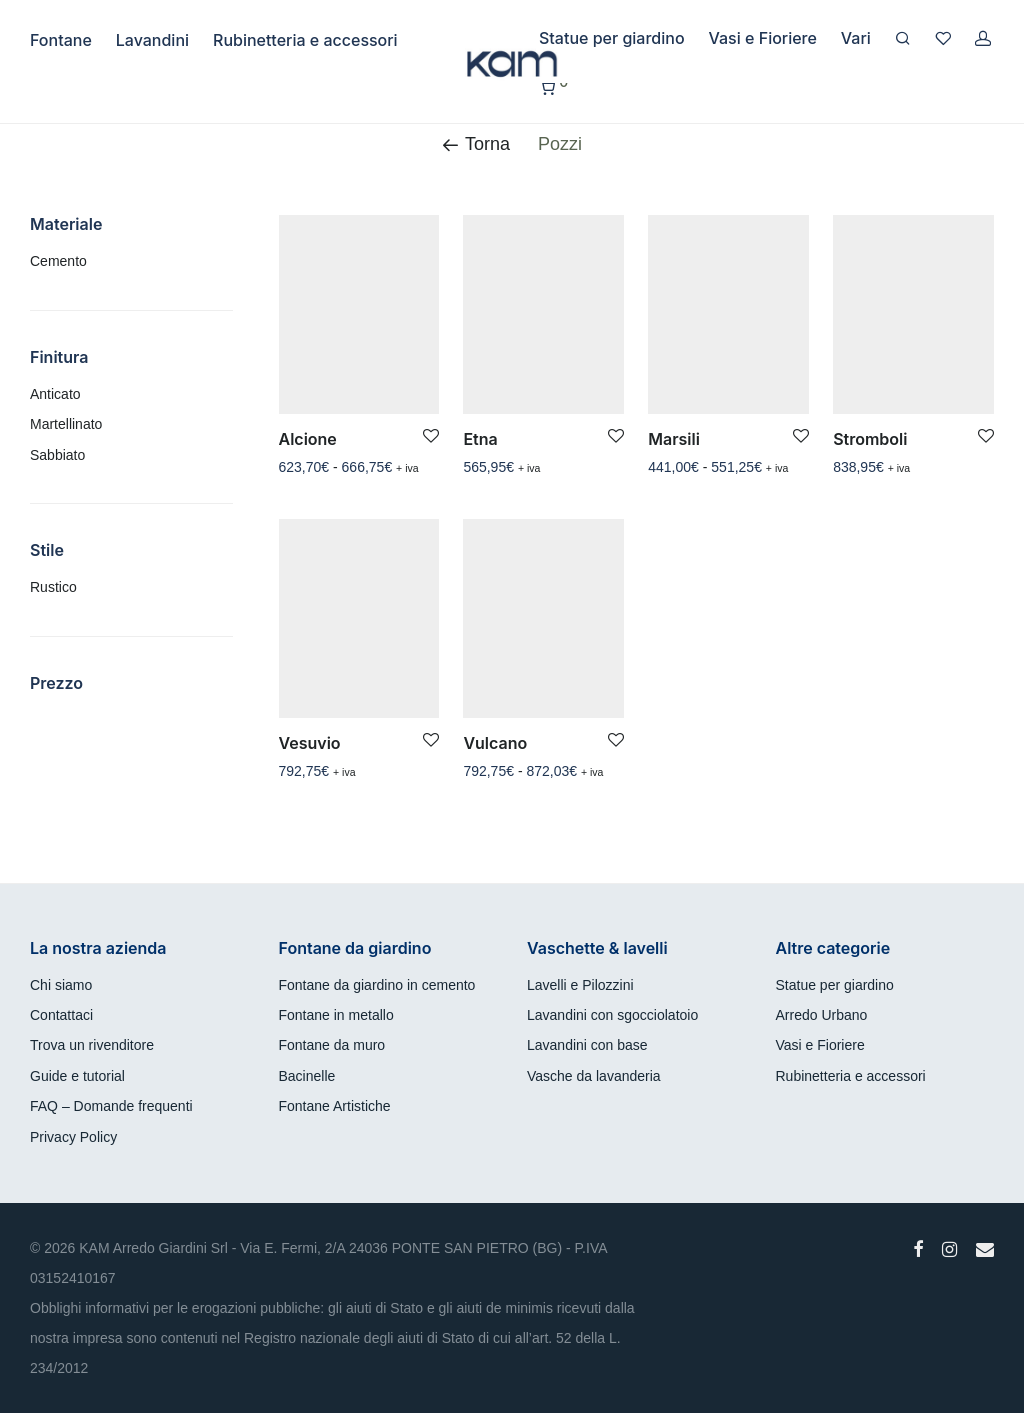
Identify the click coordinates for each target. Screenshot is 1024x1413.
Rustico (53, 587)
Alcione (308, 439)
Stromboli (870, 439)
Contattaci (61, 1015)
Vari (856, 38)
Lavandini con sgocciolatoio (612, 1015)
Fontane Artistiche (335, 1106)
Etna (480, 439)
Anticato (55, 394)
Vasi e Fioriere (763, 38)
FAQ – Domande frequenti (111, 1106)
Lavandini (152, 40)
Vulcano (495, 743)
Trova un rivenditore (92, 1045)
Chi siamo (61, 985)
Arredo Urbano (822, 1015)
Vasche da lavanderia (594, 1076)
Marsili (674, 439)
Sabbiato (57, 455)
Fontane (61, 40)
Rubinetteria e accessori (305, 40)
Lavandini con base (587, 1045)
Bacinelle (307, 1076)
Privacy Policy (73, 1137)
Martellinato (66, 424)
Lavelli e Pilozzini (580, 985)
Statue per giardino (612, 38)
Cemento (58, 261)
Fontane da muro (332, 1045)
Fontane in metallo (336, 1015)
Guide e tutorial (77, 1076)
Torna (476, 144)
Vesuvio (310, 743)
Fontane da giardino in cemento (377, 985)
